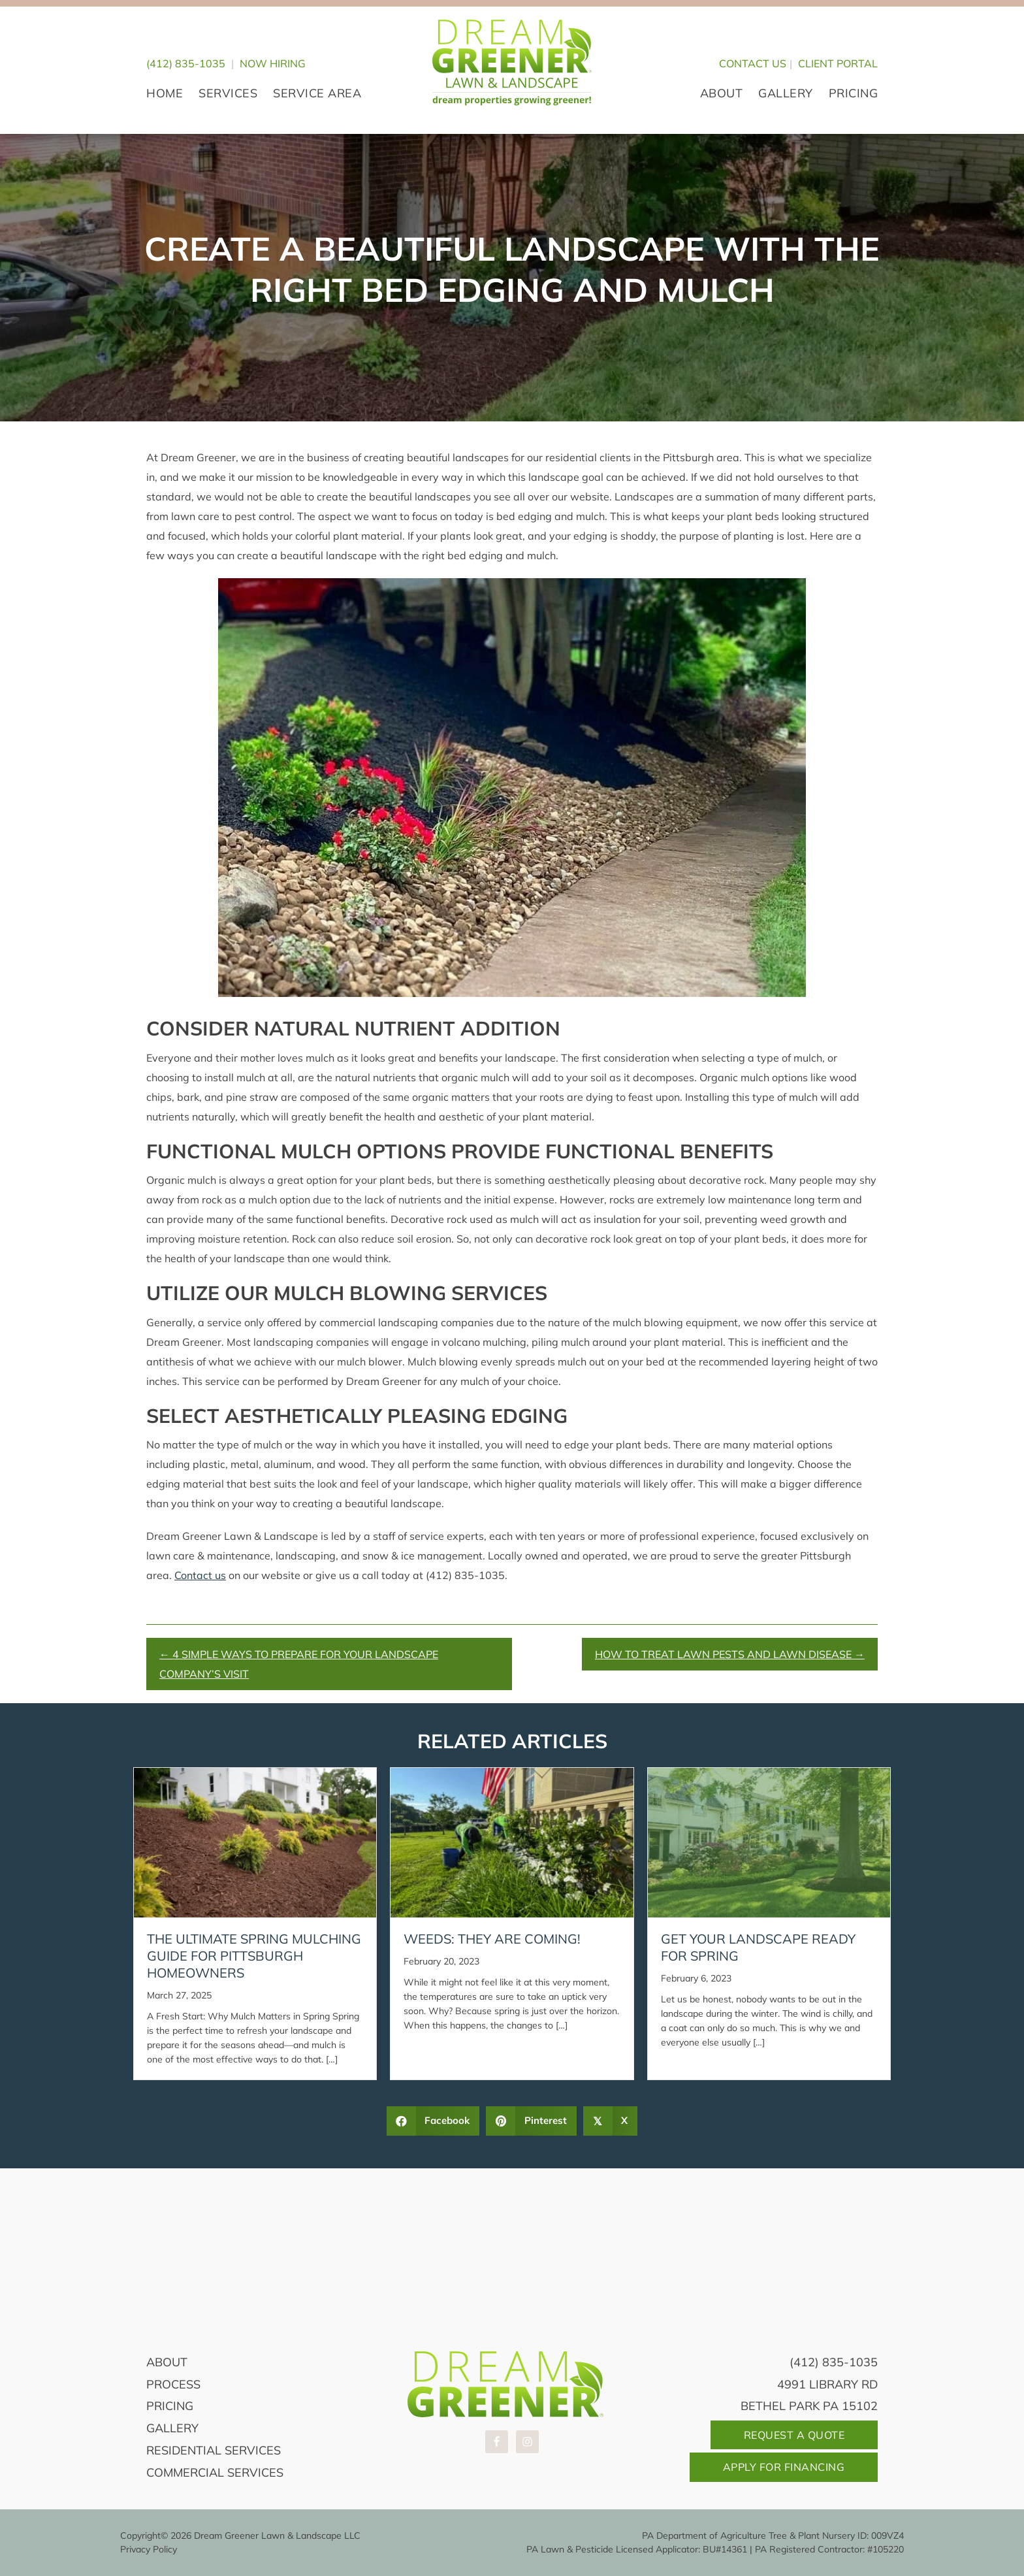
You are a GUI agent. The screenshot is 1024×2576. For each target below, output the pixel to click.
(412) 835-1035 (185, 63)
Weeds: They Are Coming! (492, 1939)
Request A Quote (794, 2434)
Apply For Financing (784, 2466)
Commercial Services (214, 2472)
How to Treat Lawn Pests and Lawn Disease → (730, 1654)
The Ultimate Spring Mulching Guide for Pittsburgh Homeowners (254, 1956)
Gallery (172, 2428)
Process (173, 2384)
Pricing (169, 2405)
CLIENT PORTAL (838, 63)
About (166, 2362)
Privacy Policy (148, 2549)
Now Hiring (273, 63)
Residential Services (213, 2450)
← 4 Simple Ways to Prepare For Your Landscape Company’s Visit (298, 1664)
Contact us (200, 1575)
